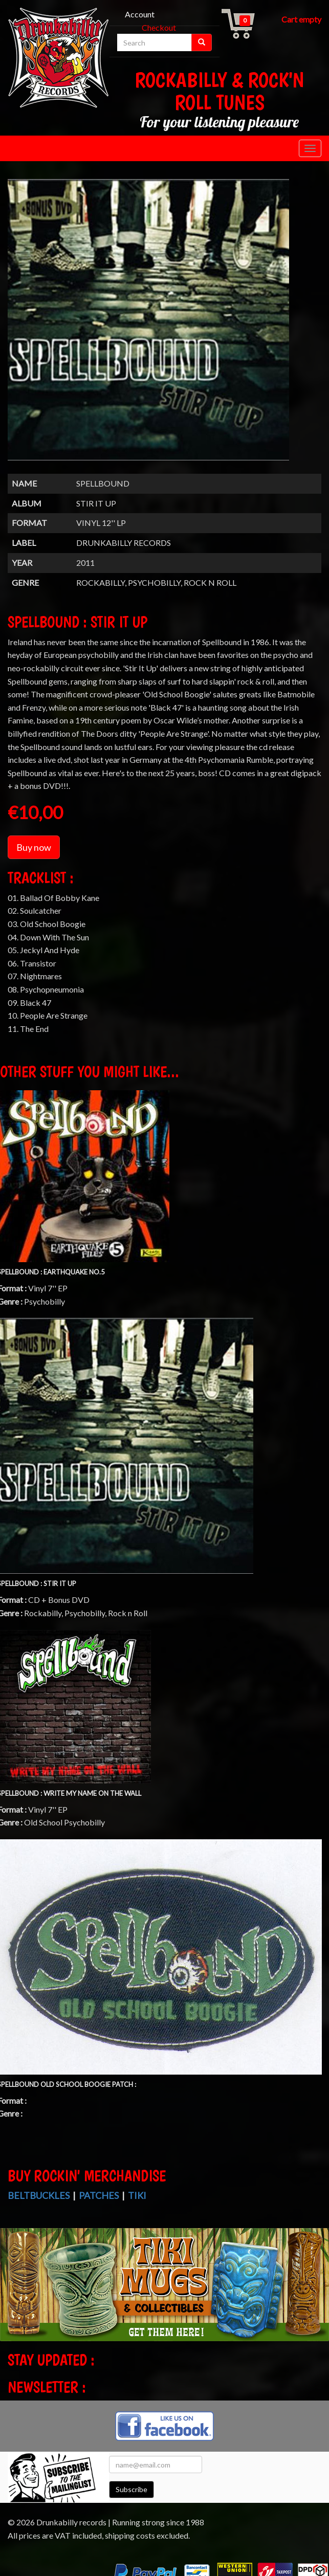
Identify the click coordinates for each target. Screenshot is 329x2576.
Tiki (137, 2195)
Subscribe (131, 2489)
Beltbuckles (39, 2195)
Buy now (33, 847)
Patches (99, 2195)
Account (140, 14)
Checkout (159, 27)
